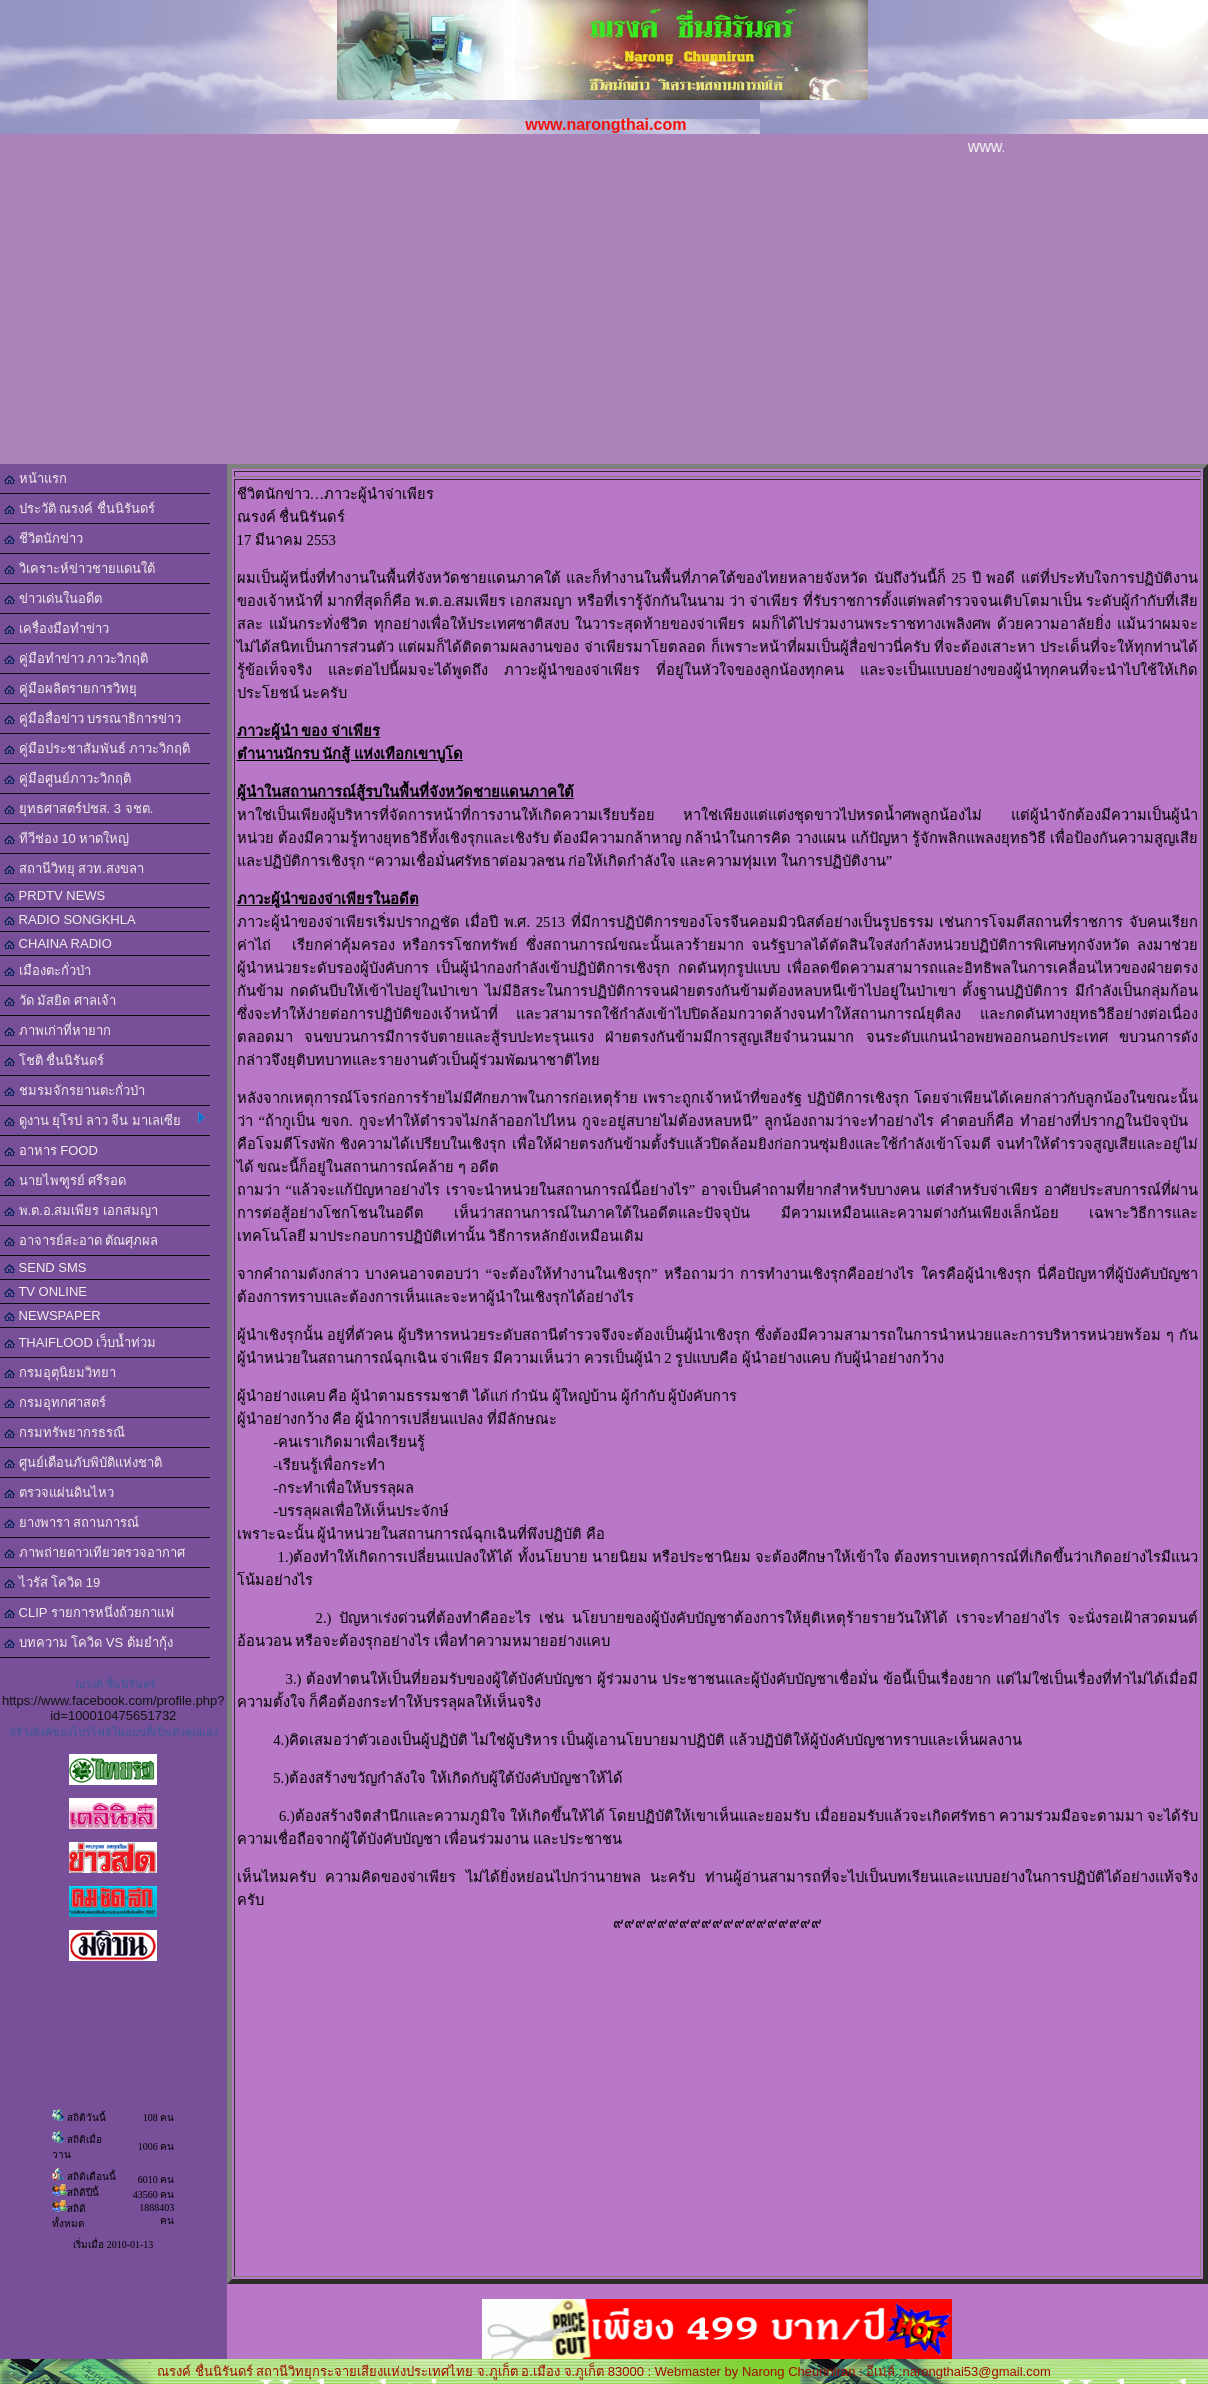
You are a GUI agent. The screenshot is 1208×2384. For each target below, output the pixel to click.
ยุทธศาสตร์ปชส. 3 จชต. (78, 808)
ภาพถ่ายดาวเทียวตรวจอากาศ (94, 1552)
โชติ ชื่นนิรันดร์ (54, 1060)
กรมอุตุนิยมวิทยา (60, 1372)
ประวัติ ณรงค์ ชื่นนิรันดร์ (79, 508)
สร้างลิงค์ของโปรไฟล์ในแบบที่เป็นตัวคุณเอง (113, 1732)
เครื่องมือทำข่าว (56, 628)
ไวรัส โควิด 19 (52, 1582)
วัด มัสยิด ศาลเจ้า (60, 1000)
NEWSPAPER (52, 1315)
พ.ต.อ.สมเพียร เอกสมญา (81, 1210)
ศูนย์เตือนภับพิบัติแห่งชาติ (83, 1462)
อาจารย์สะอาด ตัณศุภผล (81, 1240)
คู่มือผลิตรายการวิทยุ (70, 688)
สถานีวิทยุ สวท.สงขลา (74, 868)
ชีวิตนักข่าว (43, 538)
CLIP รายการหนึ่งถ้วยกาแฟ (89, 1612)
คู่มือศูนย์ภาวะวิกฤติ (67, 778)
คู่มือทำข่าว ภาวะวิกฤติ (76, 658)
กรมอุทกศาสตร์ (55, 1402)
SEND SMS (45, 1267)
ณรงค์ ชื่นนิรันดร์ (115, 1684)
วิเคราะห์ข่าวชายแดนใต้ (79, 568)
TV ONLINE (45, 1291)
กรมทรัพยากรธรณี (64, 1432)
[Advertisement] (604, 314)
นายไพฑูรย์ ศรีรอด (65, 1180)
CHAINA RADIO (58, 943)
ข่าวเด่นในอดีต (53, 598)
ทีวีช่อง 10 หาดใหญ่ (66, 838)
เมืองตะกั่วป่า (47, 970)
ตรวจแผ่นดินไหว (59, 1492)
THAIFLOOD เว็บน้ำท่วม (80, 1342)
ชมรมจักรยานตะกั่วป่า (74, 1090)
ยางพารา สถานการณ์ (71, 1522)
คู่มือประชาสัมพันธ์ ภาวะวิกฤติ (97, 748)
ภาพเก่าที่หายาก (57, 1030)
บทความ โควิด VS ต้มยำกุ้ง (88, 1642)
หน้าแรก (35, 478)
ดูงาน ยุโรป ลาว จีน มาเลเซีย (104, 1120)
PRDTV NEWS (54, 895)
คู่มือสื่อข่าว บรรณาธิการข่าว (92, 718)
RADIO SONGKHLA (70, 919)
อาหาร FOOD (51, 1150)
